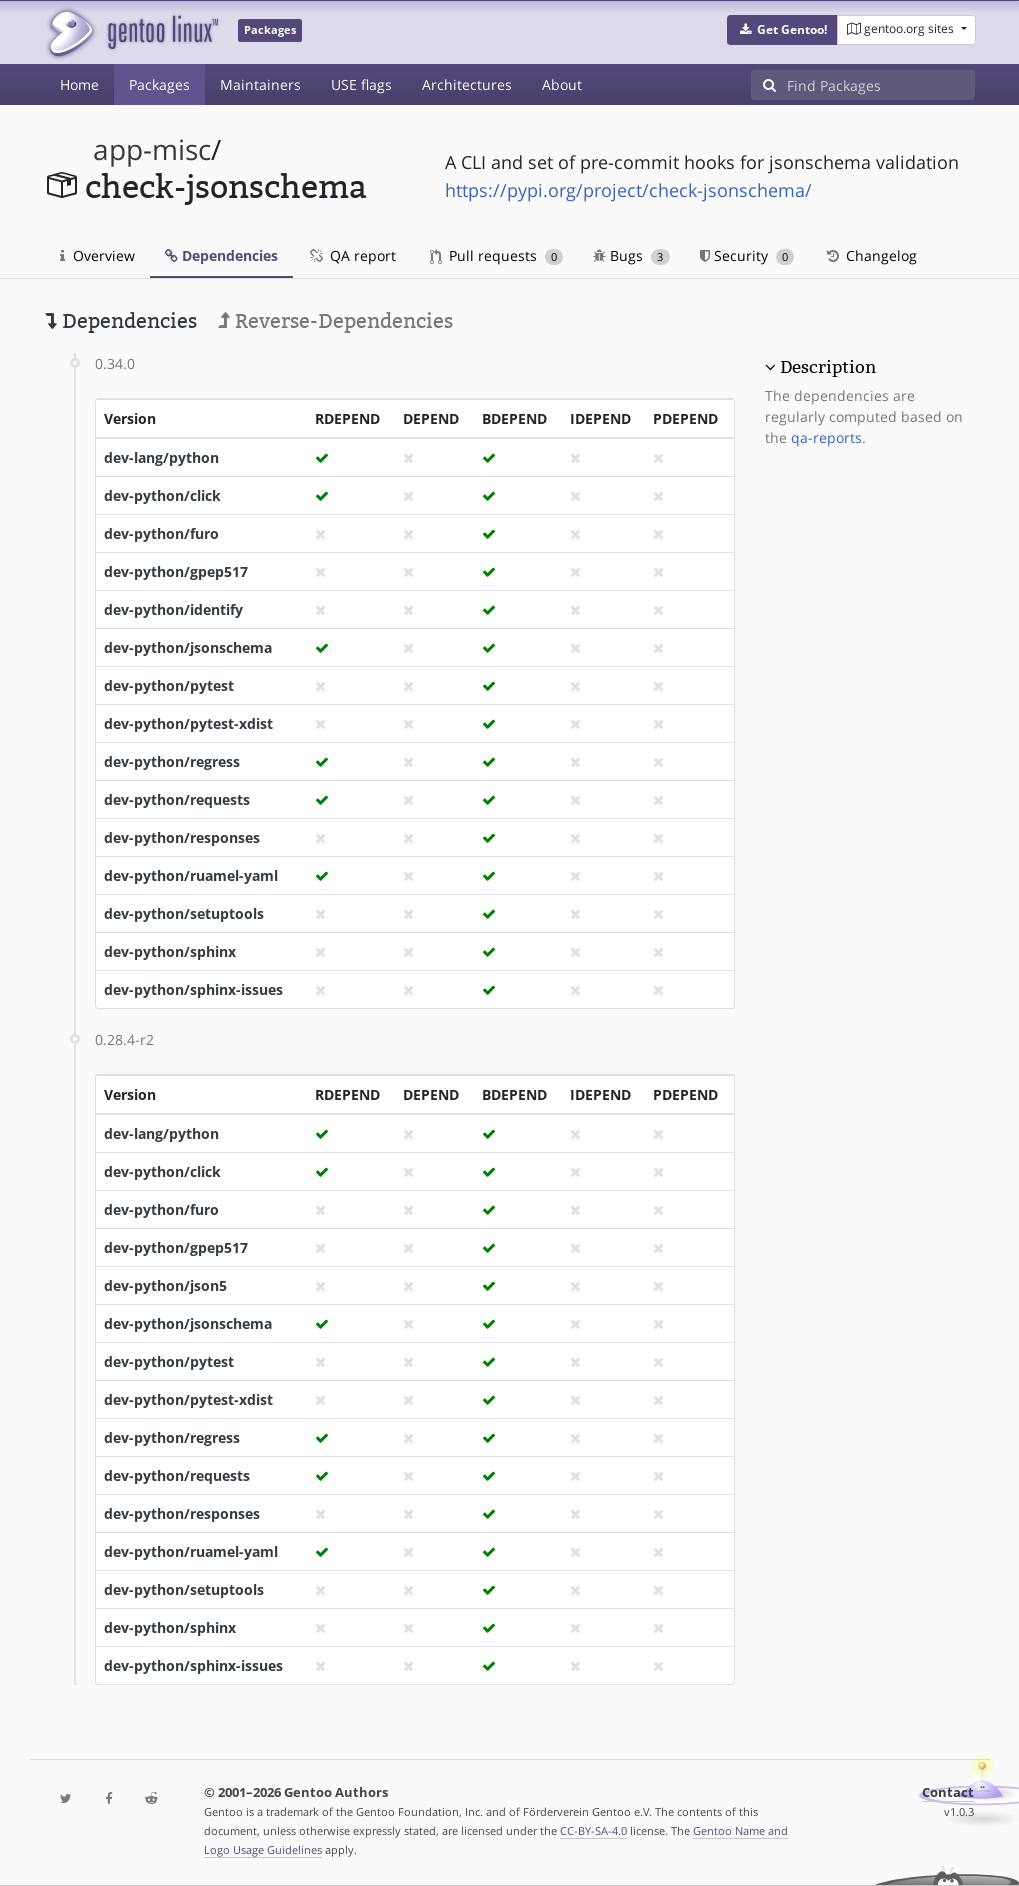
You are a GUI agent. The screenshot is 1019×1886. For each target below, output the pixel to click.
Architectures (467, 84)
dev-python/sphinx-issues (193, 989)
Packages (159, 84)
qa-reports (826, 437)
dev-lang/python (161, 457)
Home (79, 84)
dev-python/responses (182, 837)
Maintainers (260, 84)
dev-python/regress (172, 761)
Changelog (870, 255)
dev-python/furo (161, 533)
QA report (352, 255)
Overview (97, 255)
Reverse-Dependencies (335, 321)
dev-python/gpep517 (176, 571)
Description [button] (828, 367)
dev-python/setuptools (184, 913)
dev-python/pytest (169, 685)
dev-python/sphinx (170, 951)
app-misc (152, 149)
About (562, 84)
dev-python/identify (173, 609)
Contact (948, 1792)
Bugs (631, 255)
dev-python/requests (177, 799)
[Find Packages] (881, 85)
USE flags (361, 84)
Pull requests (497, 255)
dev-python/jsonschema (188, 647)
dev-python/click (162, 495)
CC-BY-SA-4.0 (593, 1830)
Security (747, 255)
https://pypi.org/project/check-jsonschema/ (628, 190)
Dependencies (221, 255)
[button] (782, 30)
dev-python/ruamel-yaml (191, 875)
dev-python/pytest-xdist (188, 723)
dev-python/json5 (165, 1285)
